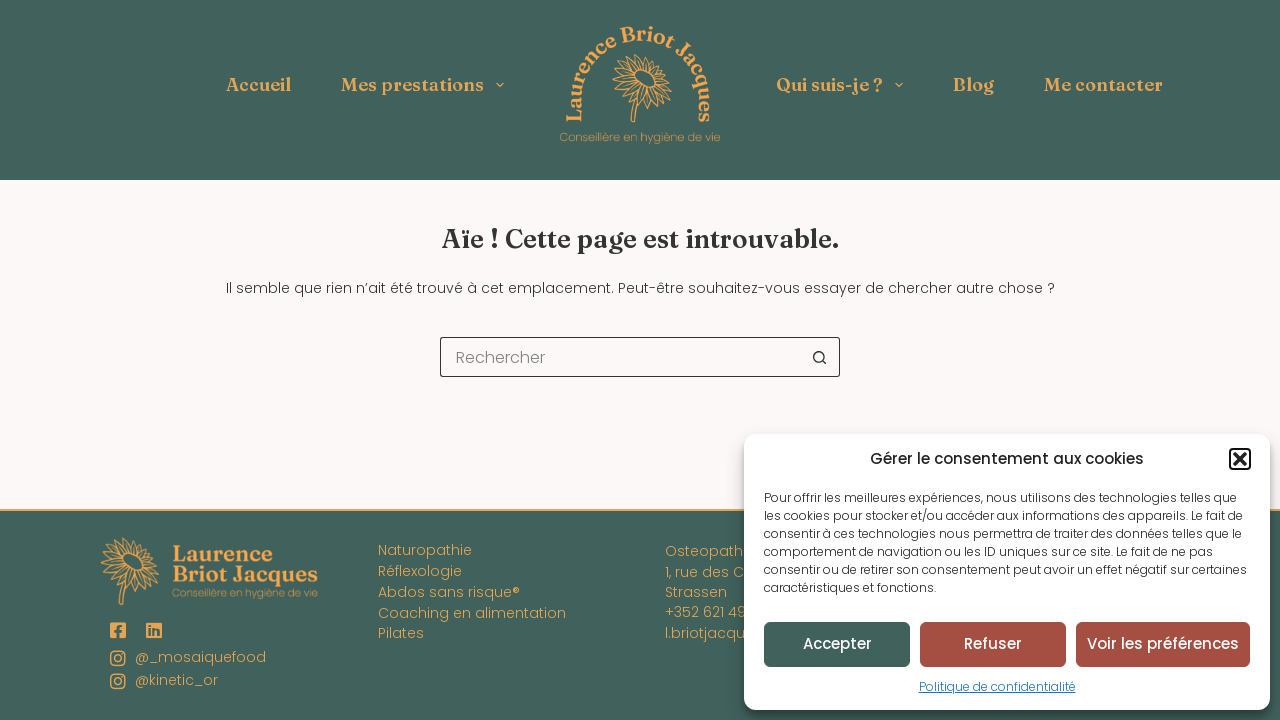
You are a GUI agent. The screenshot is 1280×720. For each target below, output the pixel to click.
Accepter (837, 643)
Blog (973, 84)
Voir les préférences (1163, 643)
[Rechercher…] (620, 357)
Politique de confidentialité (997, 686)
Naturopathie (425, 550)
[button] (1240, 459)
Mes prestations (426, 85)
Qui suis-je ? (843, 85)
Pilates (401, 633)
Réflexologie (420, 571)
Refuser (993, 643)
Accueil (258, 84)
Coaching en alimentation (472, 613)
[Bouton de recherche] (820, 357)
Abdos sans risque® (449, 592)
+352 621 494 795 (724, 612)
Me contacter (1103, 84)
